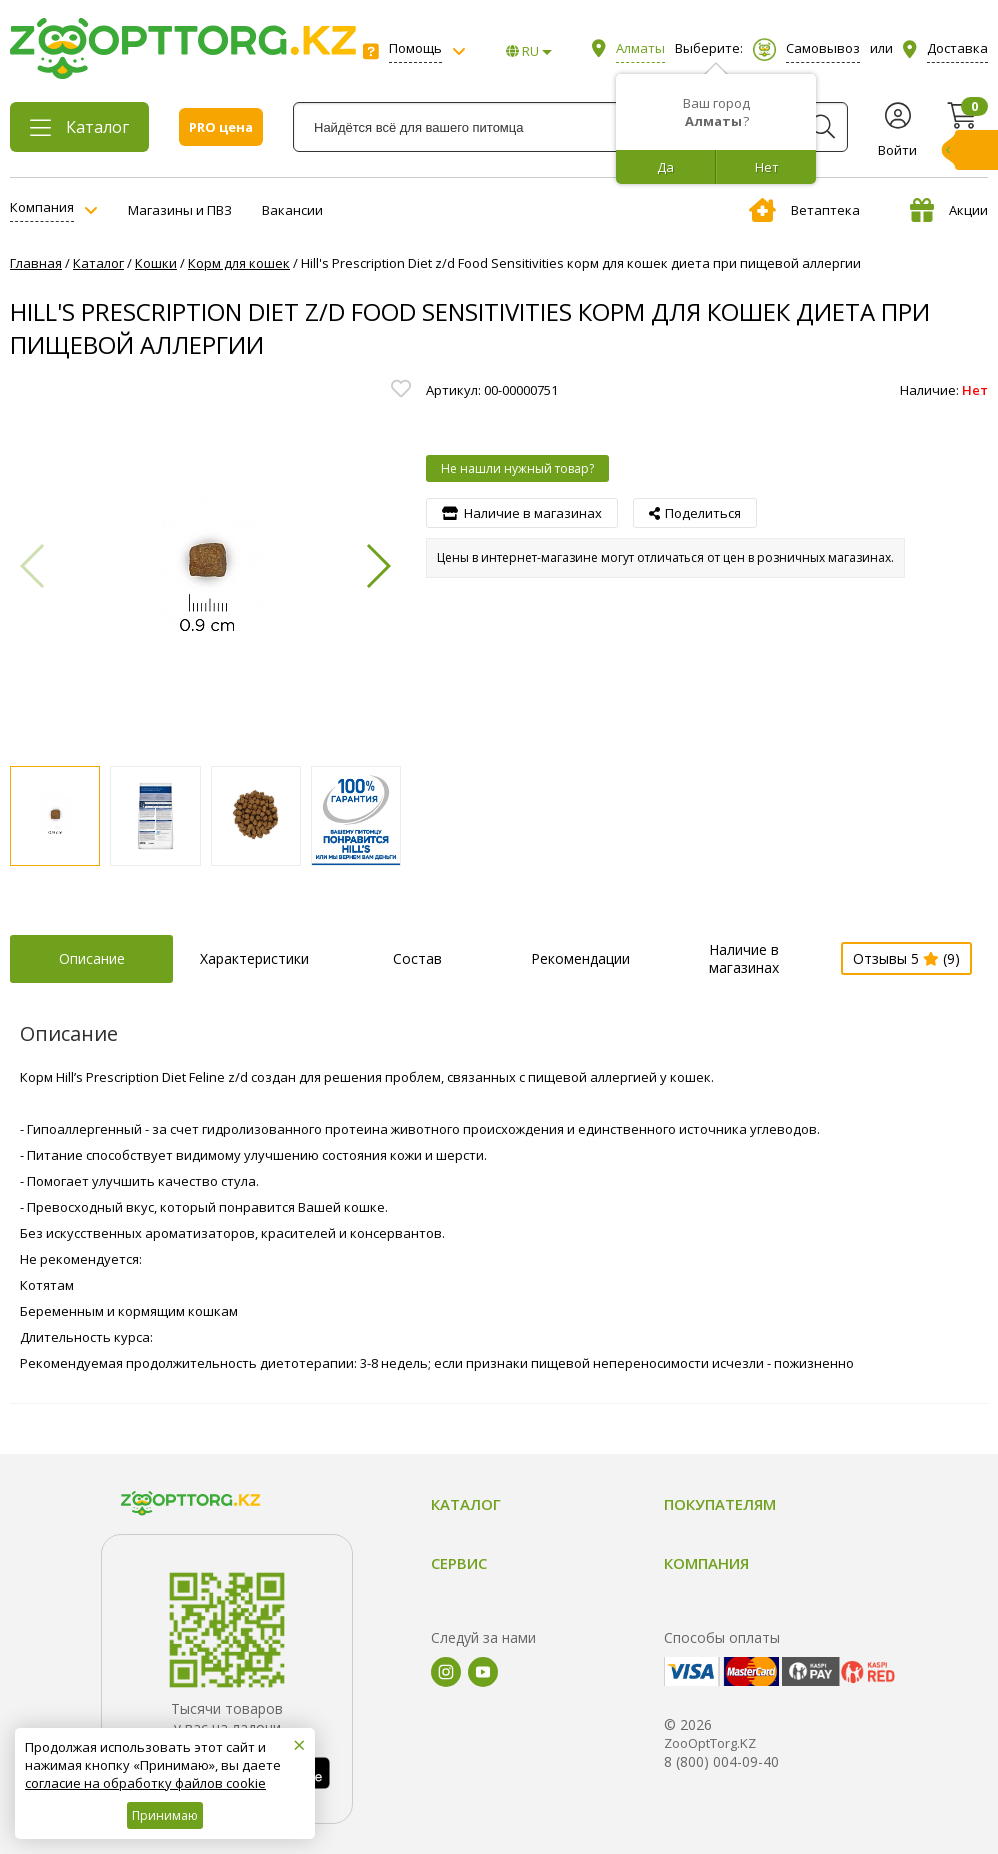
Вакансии (292, 210)
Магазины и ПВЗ (180, 210)
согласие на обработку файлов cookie (145, 1783)
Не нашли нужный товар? (517, 468)
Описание (92, 958)
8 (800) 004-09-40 (721, 1761)
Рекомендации (580, 958)
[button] (377, 566)
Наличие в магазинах (744, 958)
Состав (417, 958)
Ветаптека (804, 210)
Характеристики (254, 958)
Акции (949, 210)
